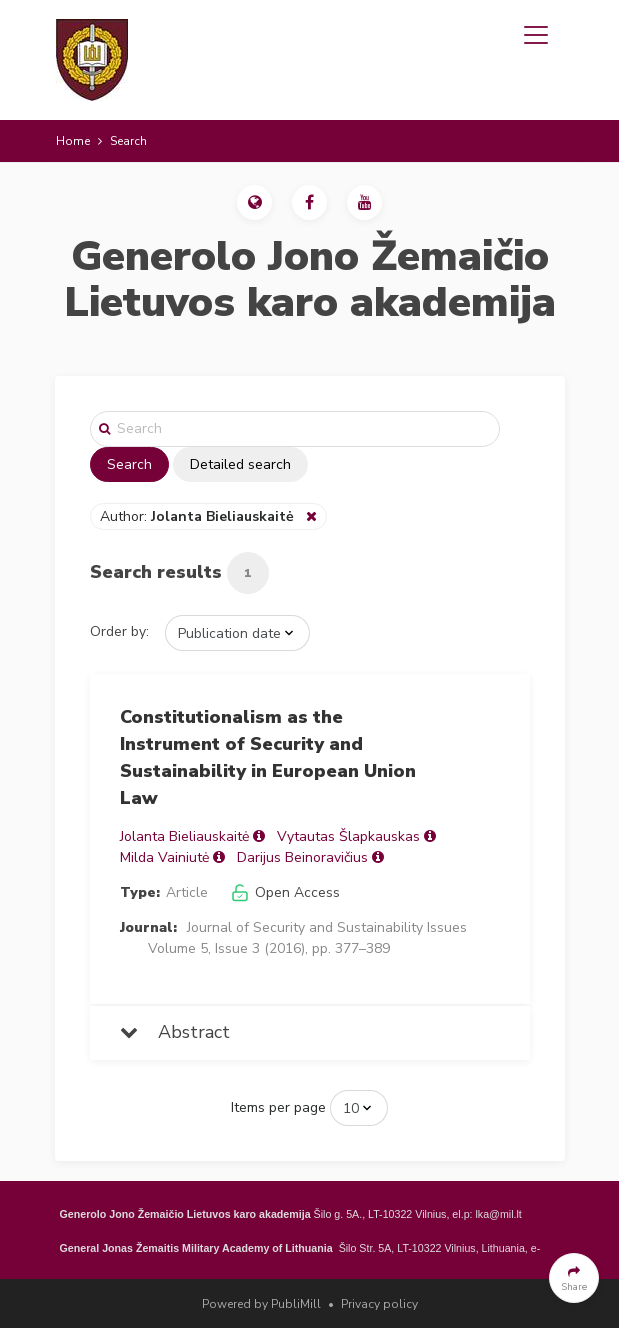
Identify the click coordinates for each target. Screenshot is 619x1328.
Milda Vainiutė (164, 857)
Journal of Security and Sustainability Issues (327, 927)
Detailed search (240, 464)
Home (73, 141)
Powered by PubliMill (261, 1304)
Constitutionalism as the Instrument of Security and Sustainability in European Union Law (268, 757)
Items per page (278, 1107)
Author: (199, 516)
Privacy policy (379, 1304)
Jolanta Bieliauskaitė (184, 836)
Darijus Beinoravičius (302, 857)
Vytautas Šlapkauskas (348, 836)
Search (129, 464)
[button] (254, 202)
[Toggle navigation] (536, 35)
